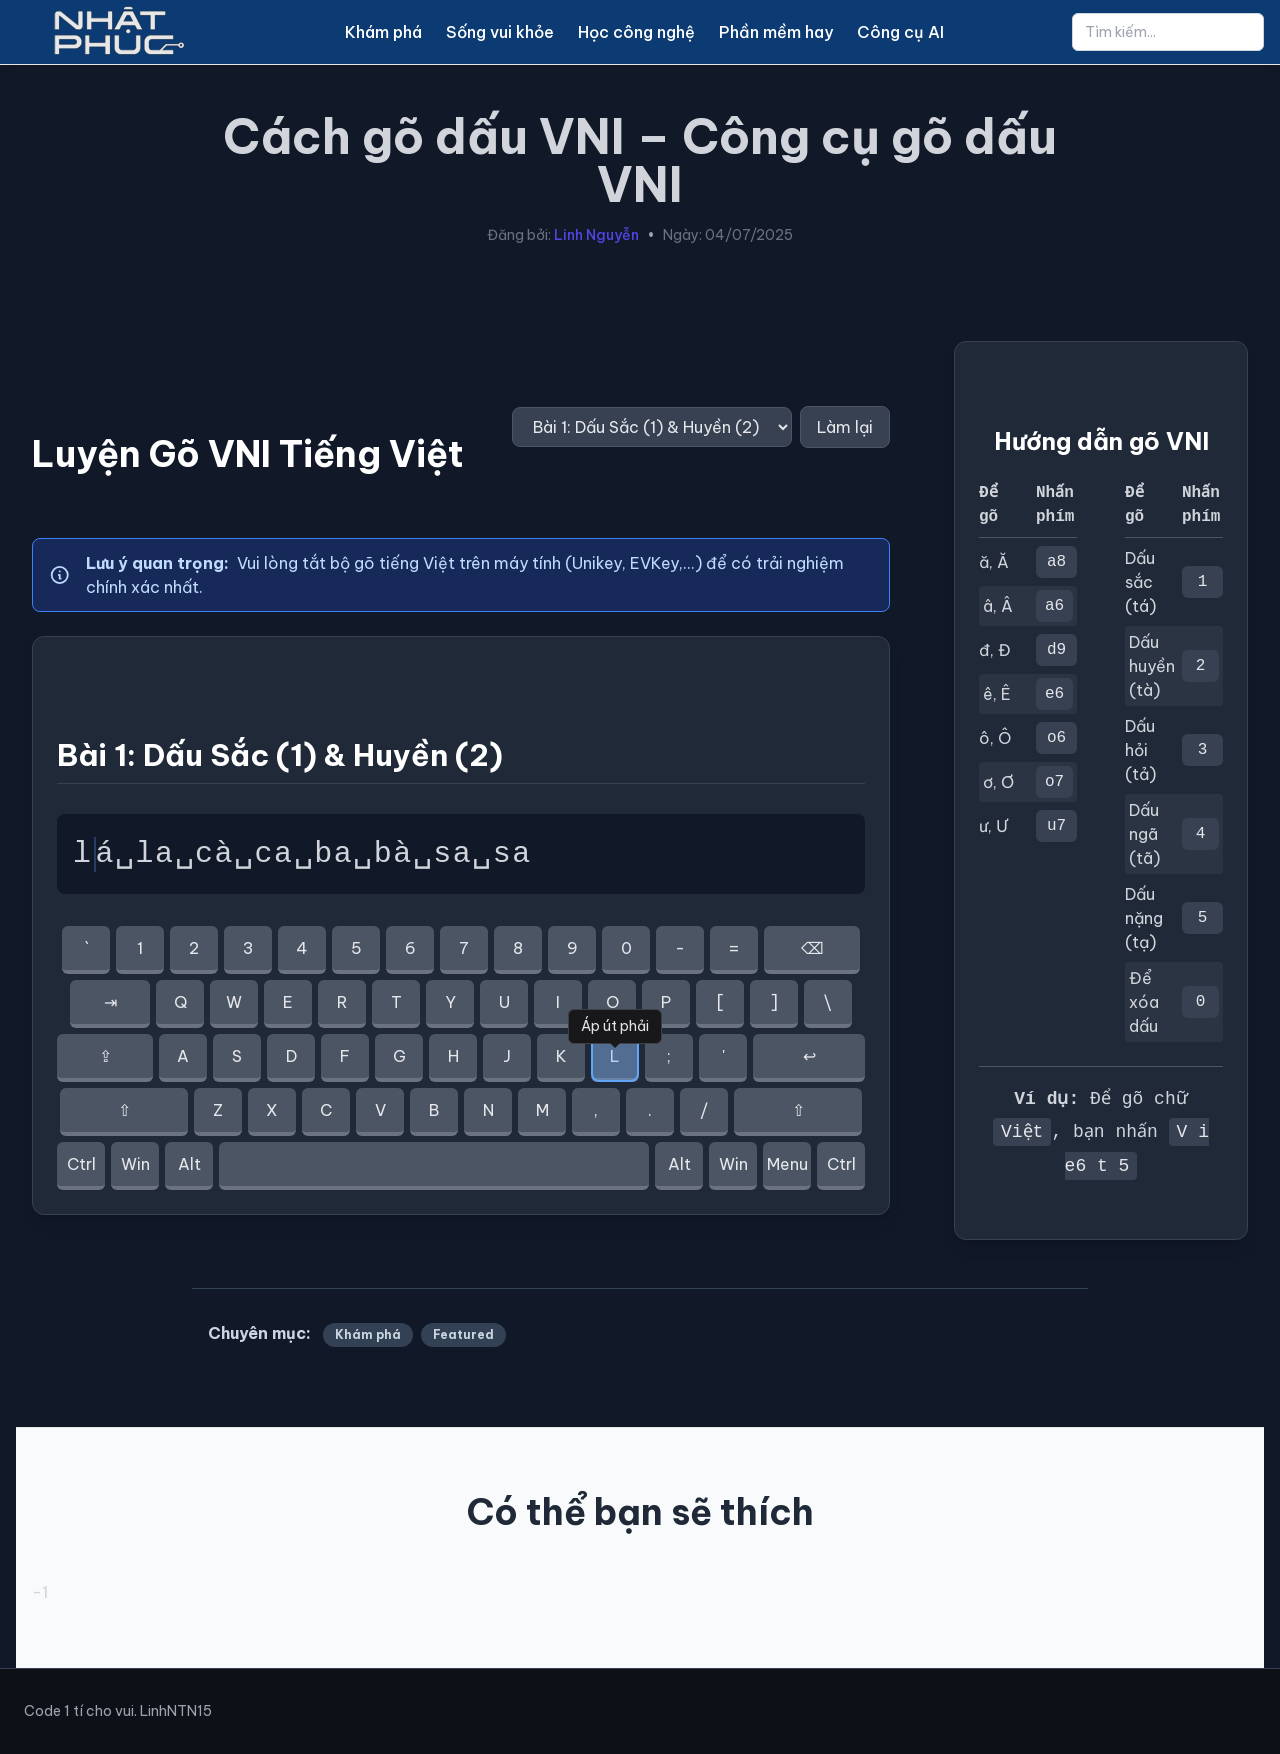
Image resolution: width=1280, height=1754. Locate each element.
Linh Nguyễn (596, 235)
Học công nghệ (636, 32)
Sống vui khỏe (500, 32)
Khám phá (383, 32)
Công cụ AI (900, 32)
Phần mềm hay (776, 32)
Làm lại (845, 427)
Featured (463, 1334)
